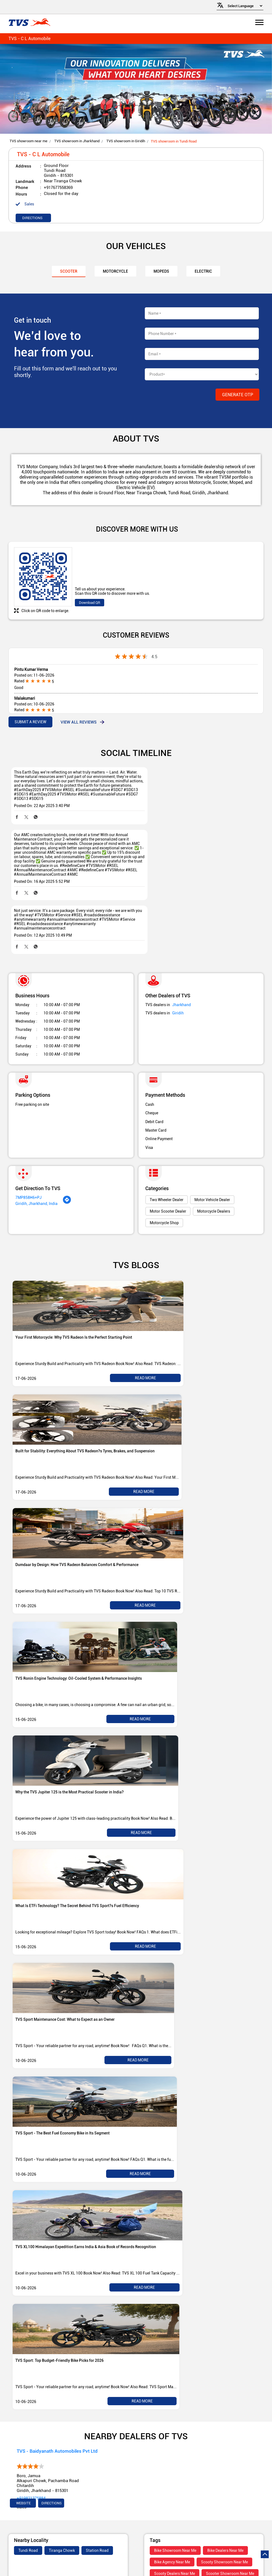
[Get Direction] (67, 1149)
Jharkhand (181, 951)
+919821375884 (31, 2444)
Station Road (97, 2496)
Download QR (89, 603)
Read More (145, 1324)
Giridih (178, 959)
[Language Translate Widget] (244, 5)
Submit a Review (30, 722)
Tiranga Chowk (62, 2496)
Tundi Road (28, 2496)
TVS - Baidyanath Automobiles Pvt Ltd (57, 2397)
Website (23, 2449)
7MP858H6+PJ (28, 1144)
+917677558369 (58, 187)
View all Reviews (79, 722)
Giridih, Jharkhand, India (36, 1150)
